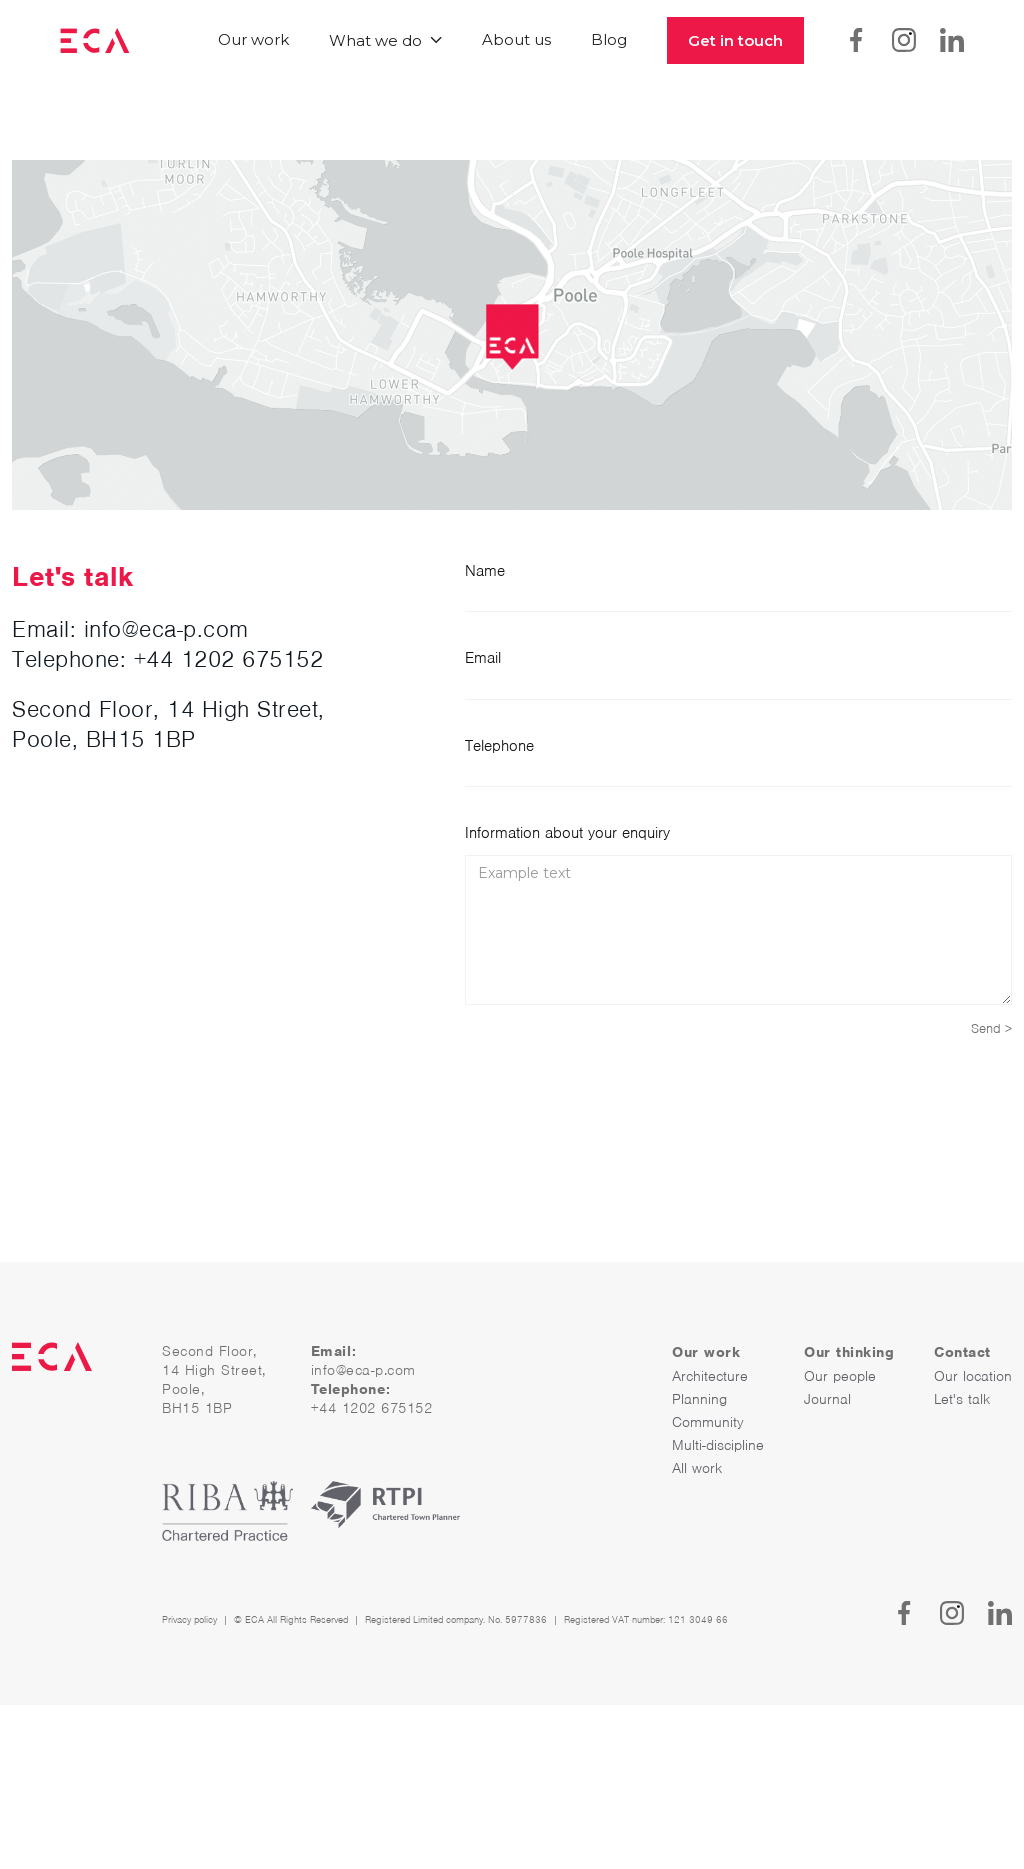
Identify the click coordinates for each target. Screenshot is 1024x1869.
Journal (827, 1399)
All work (697, 1468)
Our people (840, 1376)
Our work (253, 39)
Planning (699, 1399)
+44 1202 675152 (229, 659)
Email (483, 658)
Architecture (710, 1376)
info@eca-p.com (363, 1370)
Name (485, 571)
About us (516, 39)
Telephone (499, 746)
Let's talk (962, 1399)
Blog (609, 39)
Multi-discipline (718, 1445)
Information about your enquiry (567, 833)
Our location (973, 1376)
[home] (95, 40)
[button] (385, 40)
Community (708, 1422)
